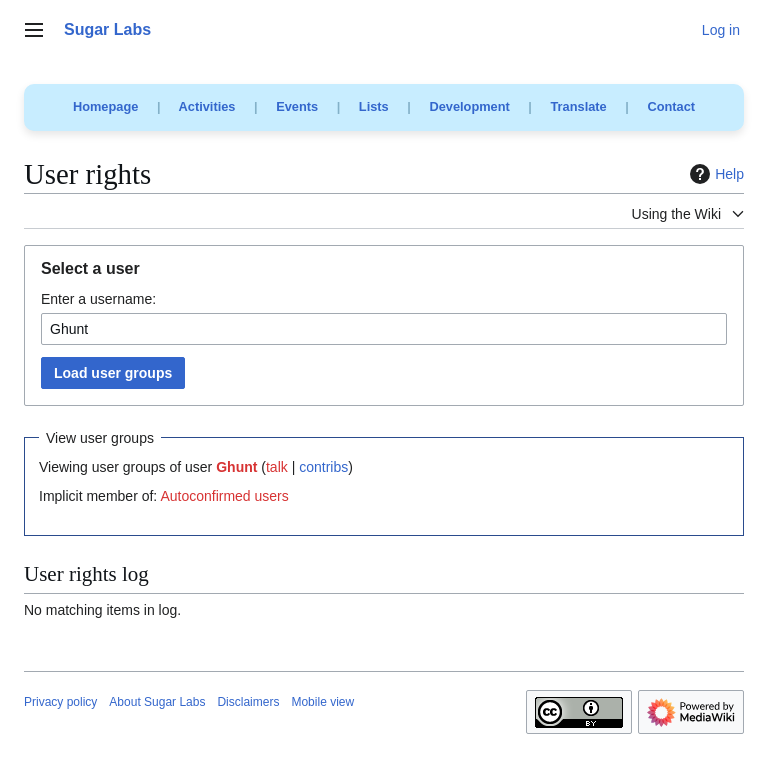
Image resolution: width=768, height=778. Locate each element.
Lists (374, 106)
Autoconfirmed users (224, 496)
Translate (579, 106)
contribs (323, 467)
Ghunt (236, 467)
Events (297, 106)
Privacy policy (60, 702)
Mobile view (322, 702)
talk (277, 467)
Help (714, 174)
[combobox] (384, 329)
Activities (207, 106)
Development (469, 106)
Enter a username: (98, 299)
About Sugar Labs (157, 702)
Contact (671, 106)
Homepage (105, 106)
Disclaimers (248, 702)
